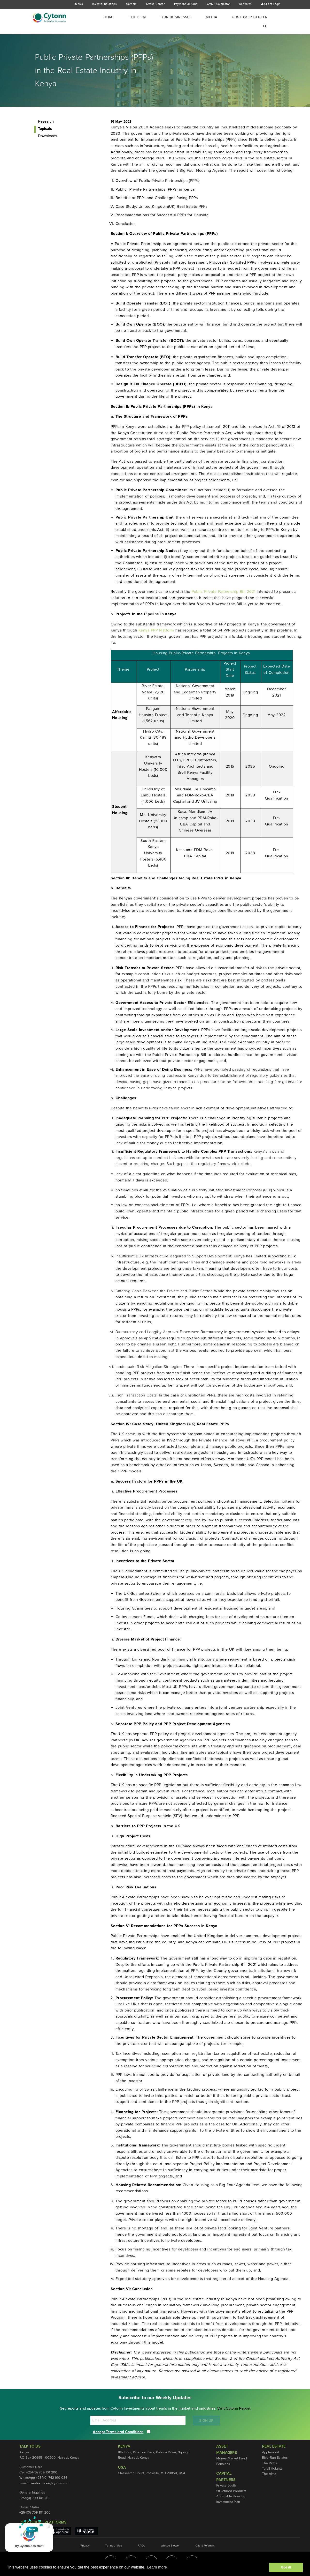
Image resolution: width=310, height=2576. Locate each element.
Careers (131, 4)
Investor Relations (104, 4)
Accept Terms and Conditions (118, 2431)
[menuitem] (112, 17)
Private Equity (226, 2485)
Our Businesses (176, 17)
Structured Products (231, 2491)
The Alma (269, 2474)
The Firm (137, 17)
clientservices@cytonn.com (49, 2483)
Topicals (45, 128)
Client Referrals (205, 2545)
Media (211, 17)
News (79, 4)
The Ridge (270, 2463)
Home (109, 17)
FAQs (141, 2545)
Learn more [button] (157, 2567)
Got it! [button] (286, 2567)
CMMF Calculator (218, 4)
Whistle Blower (170, 2545)
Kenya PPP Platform (156, 630)
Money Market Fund (231, 2458)
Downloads (47, 136)
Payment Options (185, 4)
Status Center (155, 4)
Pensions (223, 2464)
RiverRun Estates (275, 2458)
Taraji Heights (272, 2468)
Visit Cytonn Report (233, 2408)
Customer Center (250, 17)
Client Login (271, 4)
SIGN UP (206, 2420)
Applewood (270, 2452)
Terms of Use (113, 2545)
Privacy (85, 2545)
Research (245, 4)
